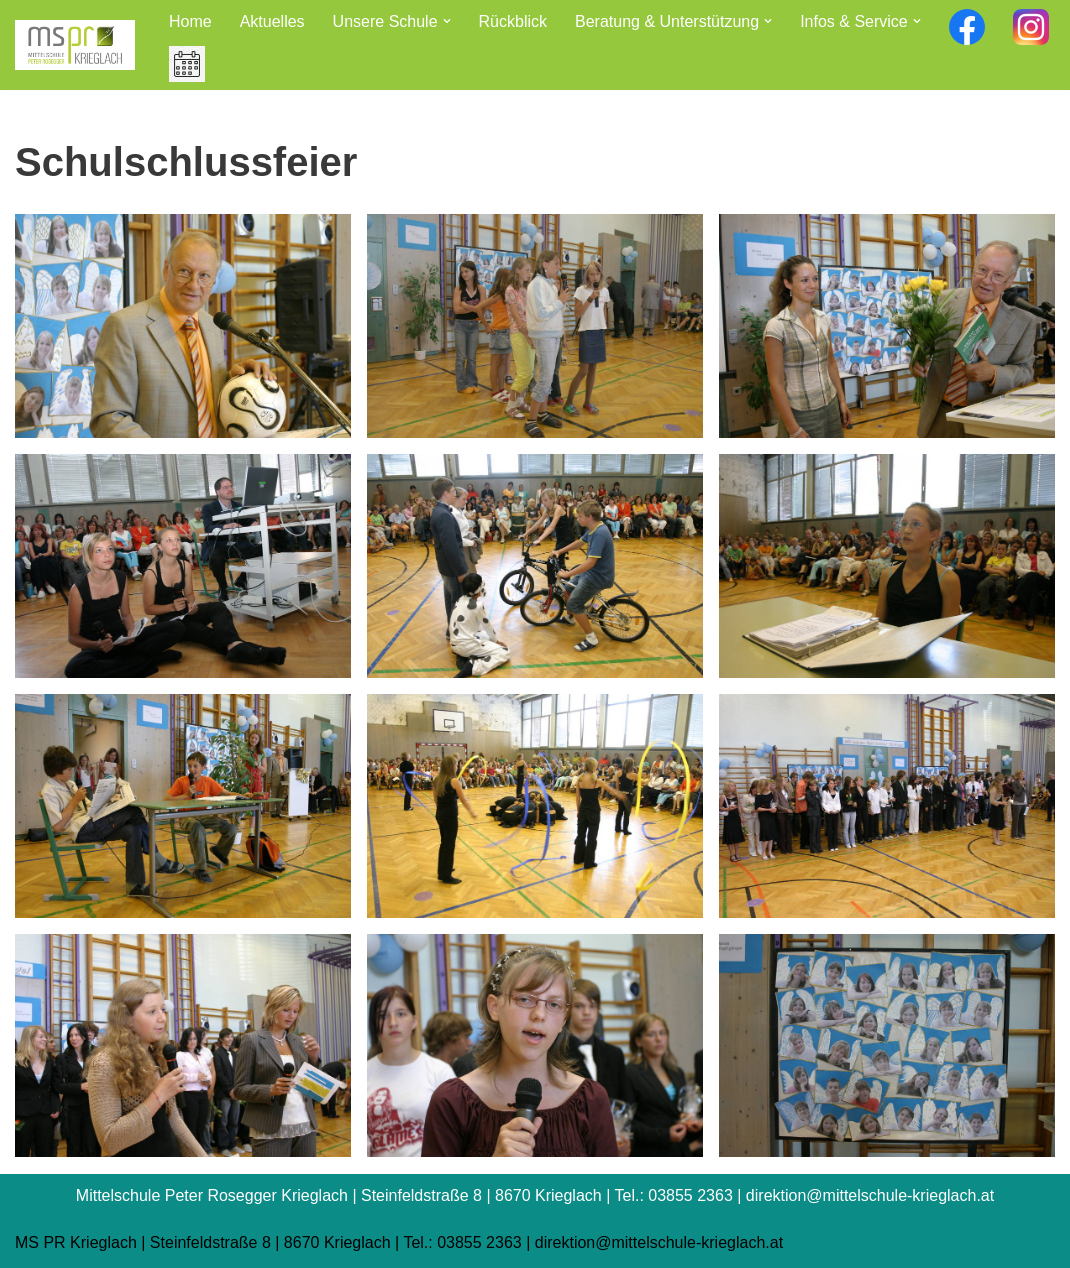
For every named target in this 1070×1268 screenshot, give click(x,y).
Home (190, 21)
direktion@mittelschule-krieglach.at (659, 1242)
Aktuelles (272, 21)
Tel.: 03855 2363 (462, 1242)
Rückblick (513, 21)
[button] (447, 21)
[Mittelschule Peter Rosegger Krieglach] (75, 45)
